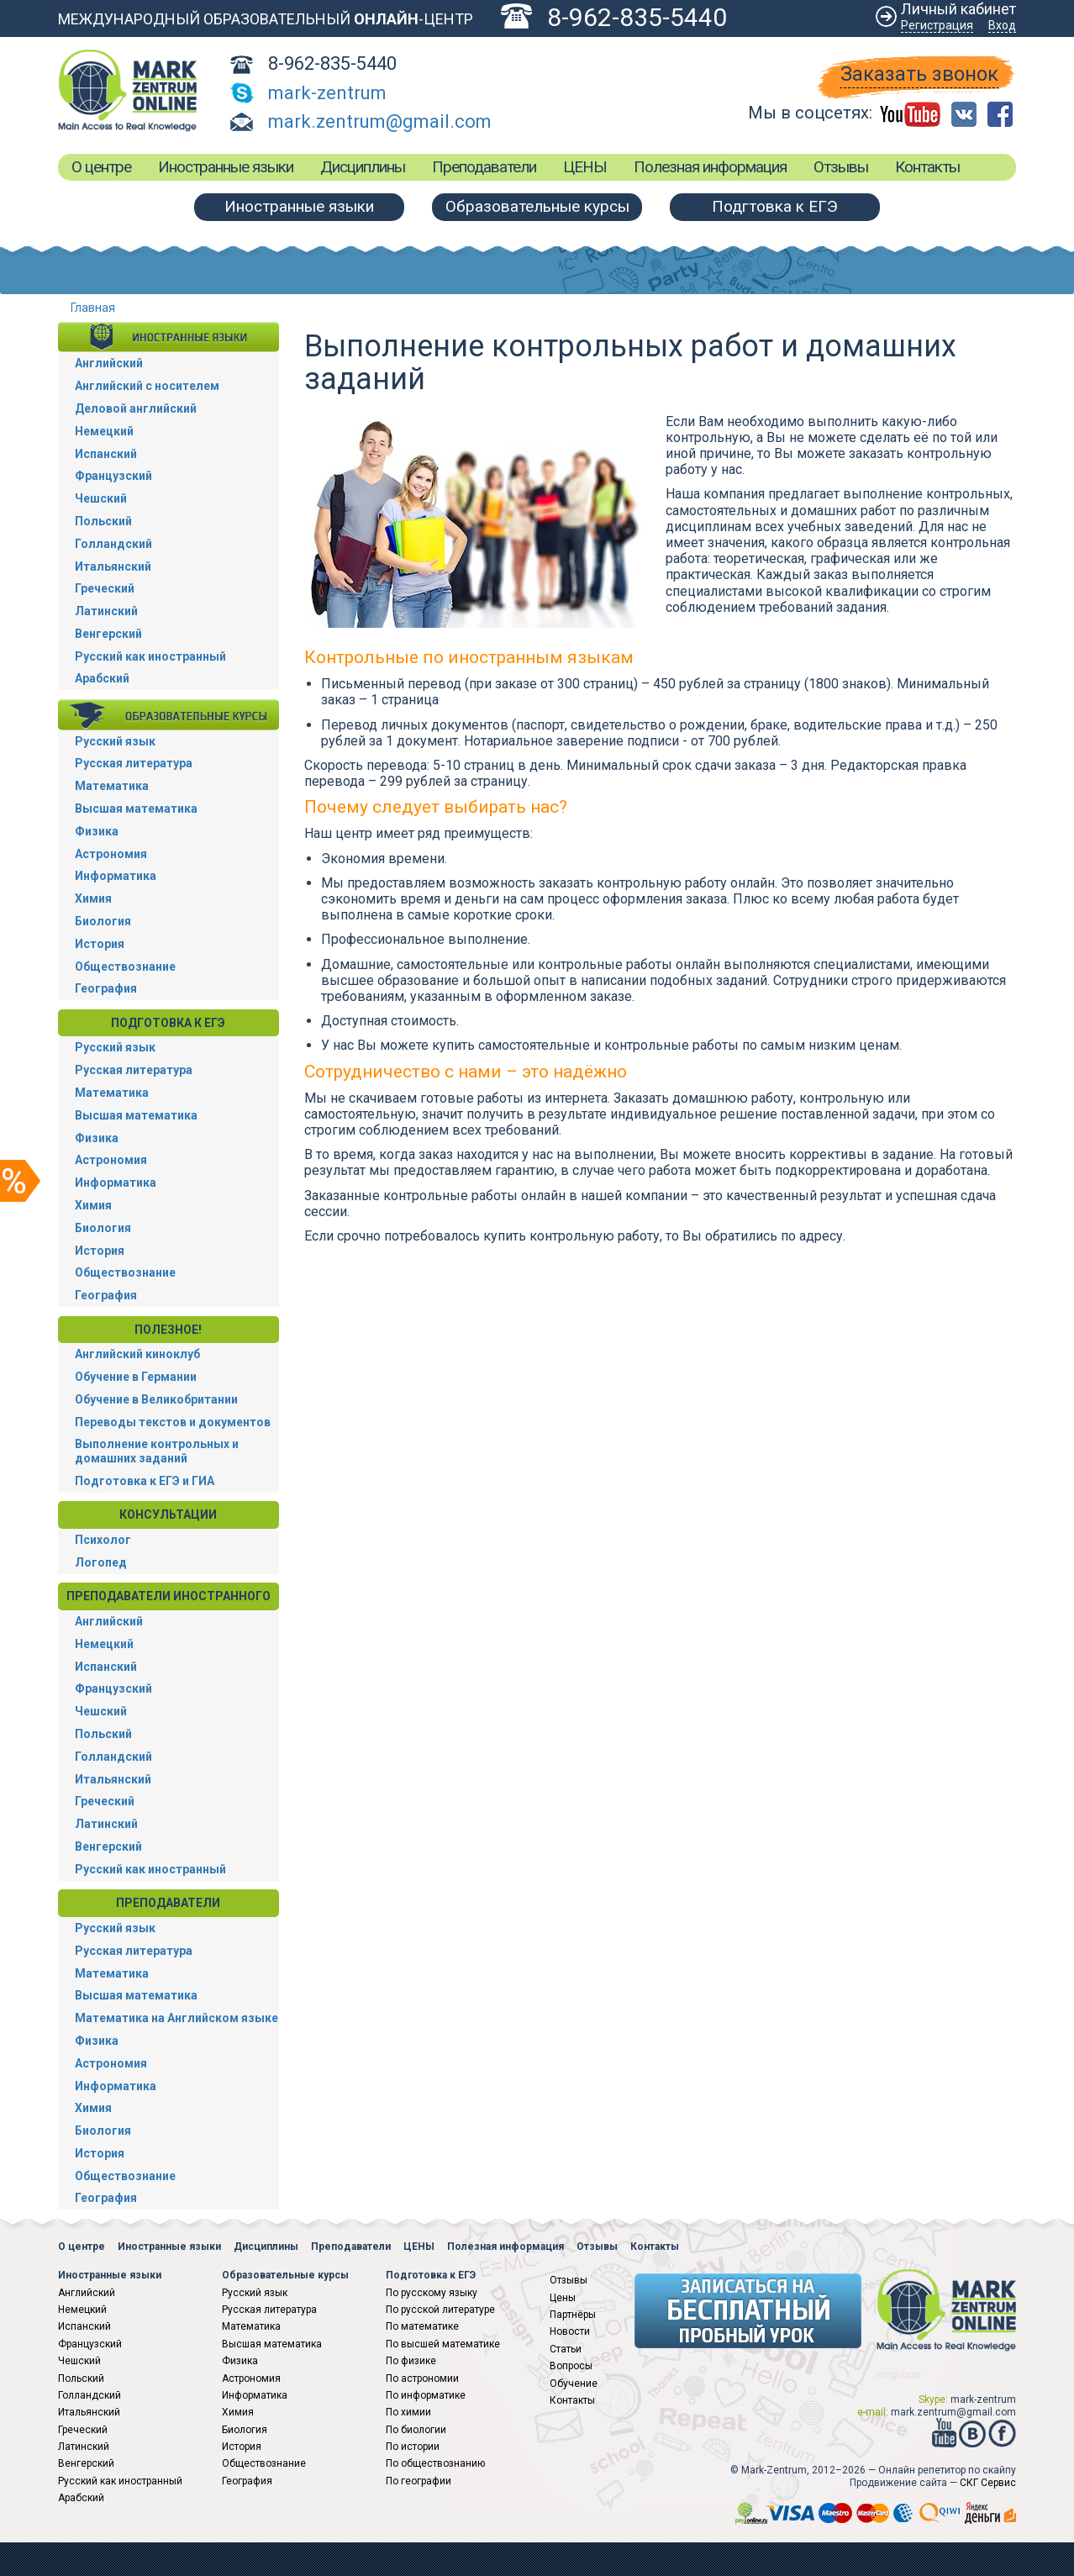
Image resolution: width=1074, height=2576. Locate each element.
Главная (93, 307)
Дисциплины (362, 166)
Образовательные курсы (537, 206)
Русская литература (133, 763)
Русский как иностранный (150, 656)
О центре (101, 166)
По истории (413, 2446)
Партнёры (573, 2315)
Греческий (104, 588)
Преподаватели (484, 166)
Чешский (101, 498)
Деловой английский (136, 408)
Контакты (927, 166)
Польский (103, 521)
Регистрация (937, 25)
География (106, 988)
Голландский (113, 543)
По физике (411, 2361)
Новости (570, 2331)
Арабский (102, 678)
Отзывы (840, 166)
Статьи (566, 2349)
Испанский (106, 454)
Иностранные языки (225, 166)
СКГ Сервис (988, 2483)
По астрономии (422, 2378)
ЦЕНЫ (585, 166)
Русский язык (115, 741)
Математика (112, 786)
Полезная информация (710, 166)
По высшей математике (443, 2344)
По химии (408, 2412)
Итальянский (113, 566)
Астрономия (111, 854)
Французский (113, 475)
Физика (96, 831)
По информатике (426, 2395)
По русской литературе (440, 2309)
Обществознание (125, 966)
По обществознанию (435, 2463)
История (99, 944)
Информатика (115, 875)
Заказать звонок (919, 74)
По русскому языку (431, 2293)
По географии (418, 2481)
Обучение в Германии (136, 1376)
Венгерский (108, 633)
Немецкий (104, 431)
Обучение (574, 2383)
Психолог (103, 1539)
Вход (1002, 25)
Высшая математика (136, 808)
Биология (103, 921)
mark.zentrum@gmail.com (380, 121)
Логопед (101, 1562)
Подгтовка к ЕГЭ (775, 206)
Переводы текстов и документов (173, 1422)
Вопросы (571, 2366)
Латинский (106, 611)
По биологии (416, 2430)
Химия (93, 898)
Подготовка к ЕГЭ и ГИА (144, 1481)
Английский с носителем (147, 385)
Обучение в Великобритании (156, 1399)
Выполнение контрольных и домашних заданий (157, 1451)
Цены (563, 2298)
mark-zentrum (327, 92)
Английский (109, 363)
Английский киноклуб (137, 1354)
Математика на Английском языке (176, 2018)
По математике (422, 2326)
